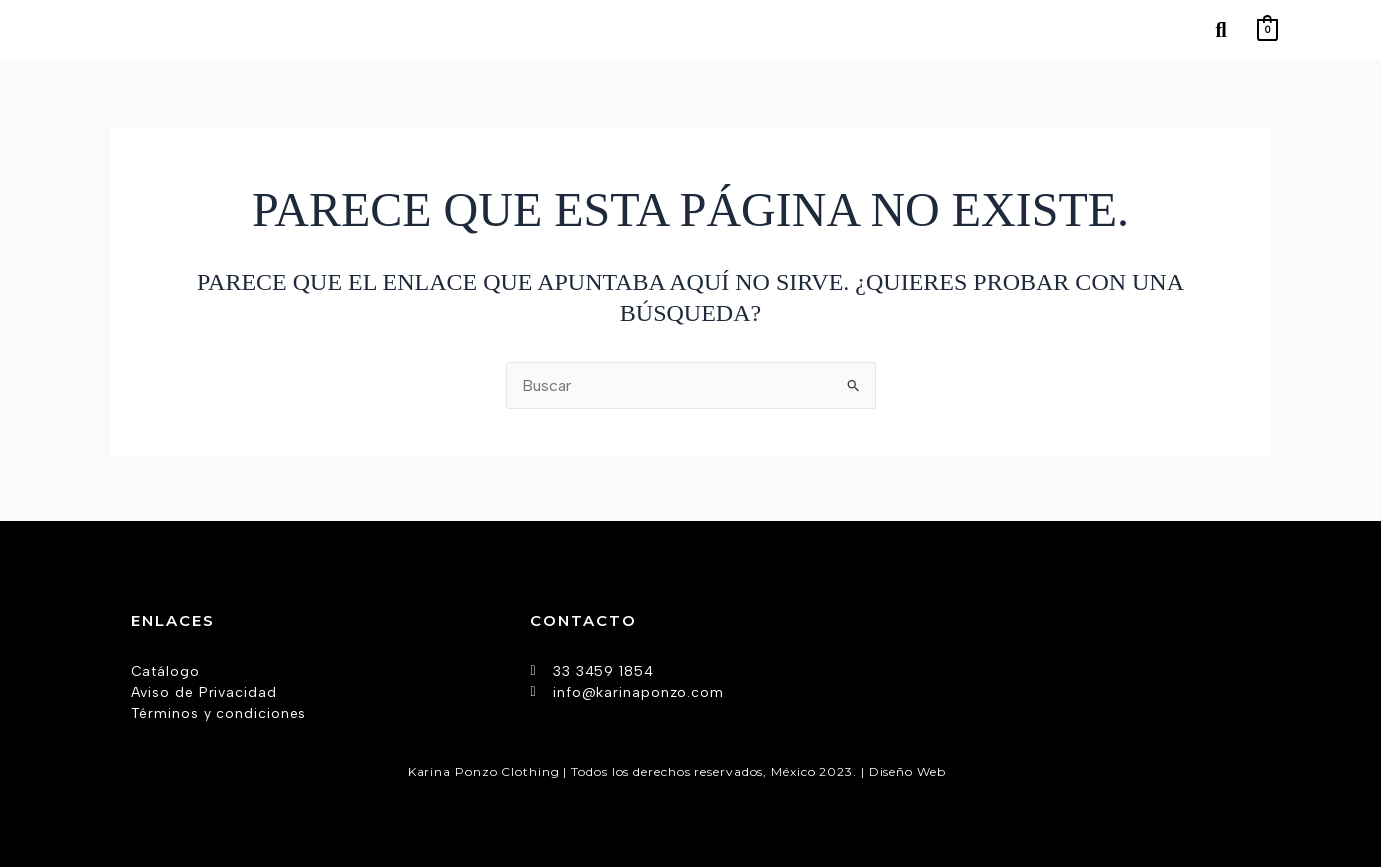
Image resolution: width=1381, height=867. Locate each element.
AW (962, 770)
